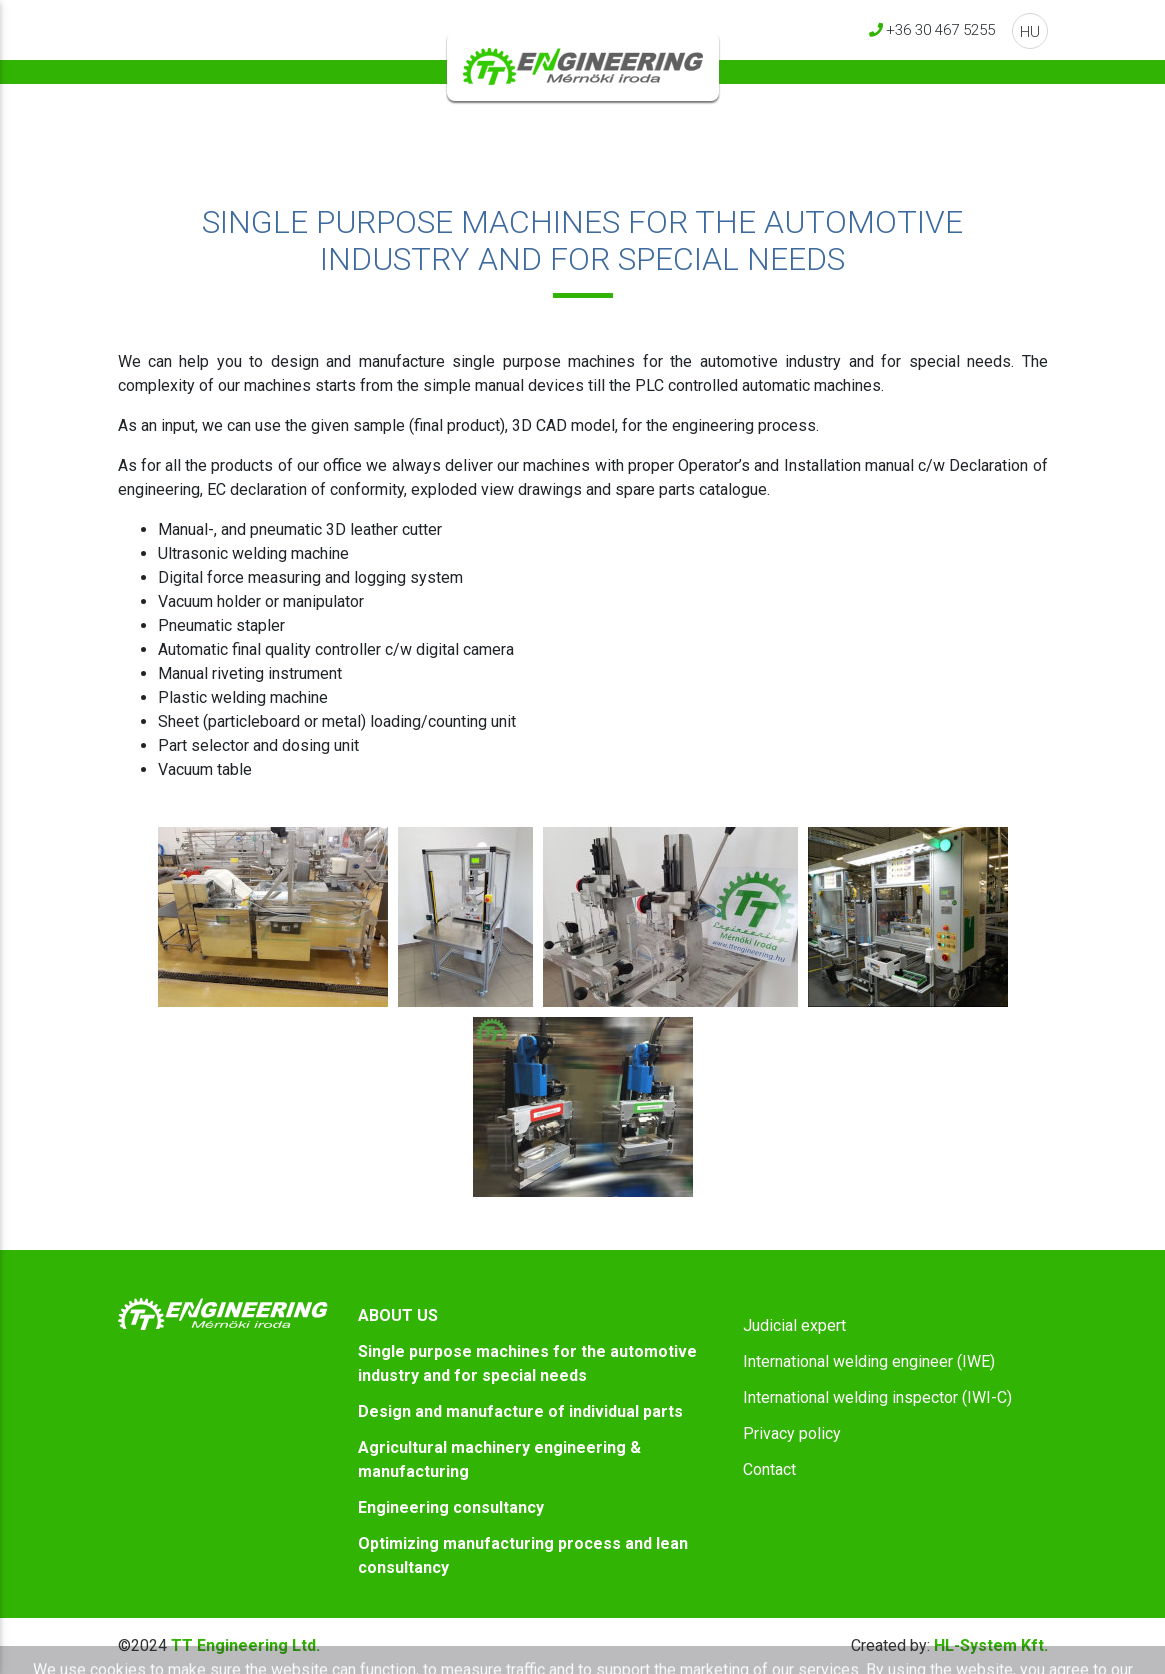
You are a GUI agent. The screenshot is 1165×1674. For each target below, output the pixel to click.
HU (1030, 31)
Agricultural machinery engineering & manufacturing (499, 1459)
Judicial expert (794, 1325)
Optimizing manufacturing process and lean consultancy (523, 1555)
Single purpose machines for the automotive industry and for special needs (527, 1363)
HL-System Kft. (949, 1645)
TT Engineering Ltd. (245, 1645)
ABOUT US (398, 1315)
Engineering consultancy (451, 1507)
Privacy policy (792, 1433)
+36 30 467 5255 (940, 29)
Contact (769, 1469)
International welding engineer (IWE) (869, 1361)
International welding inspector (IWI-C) (877, 1397)
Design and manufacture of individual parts (520, 1411)
